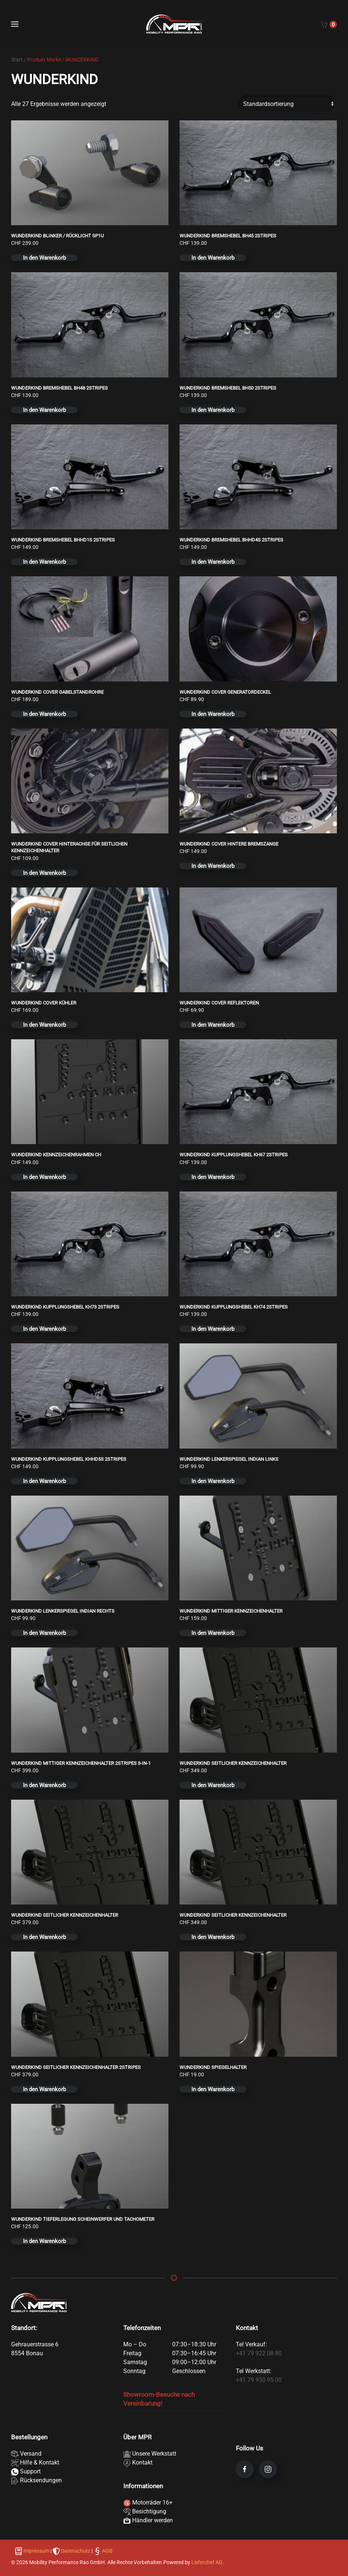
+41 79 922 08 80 (259, 2353)
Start (17, 60)
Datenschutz (75, 2551)
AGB (107, 2551)
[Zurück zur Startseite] (174, 24)
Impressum (36, 2551)
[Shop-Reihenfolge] (287, 104)
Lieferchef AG (206, 2562)
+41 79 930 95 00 (259, 2379)
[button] (15, 24)
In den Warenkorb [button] (44, 257)
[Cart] (329, 24)
